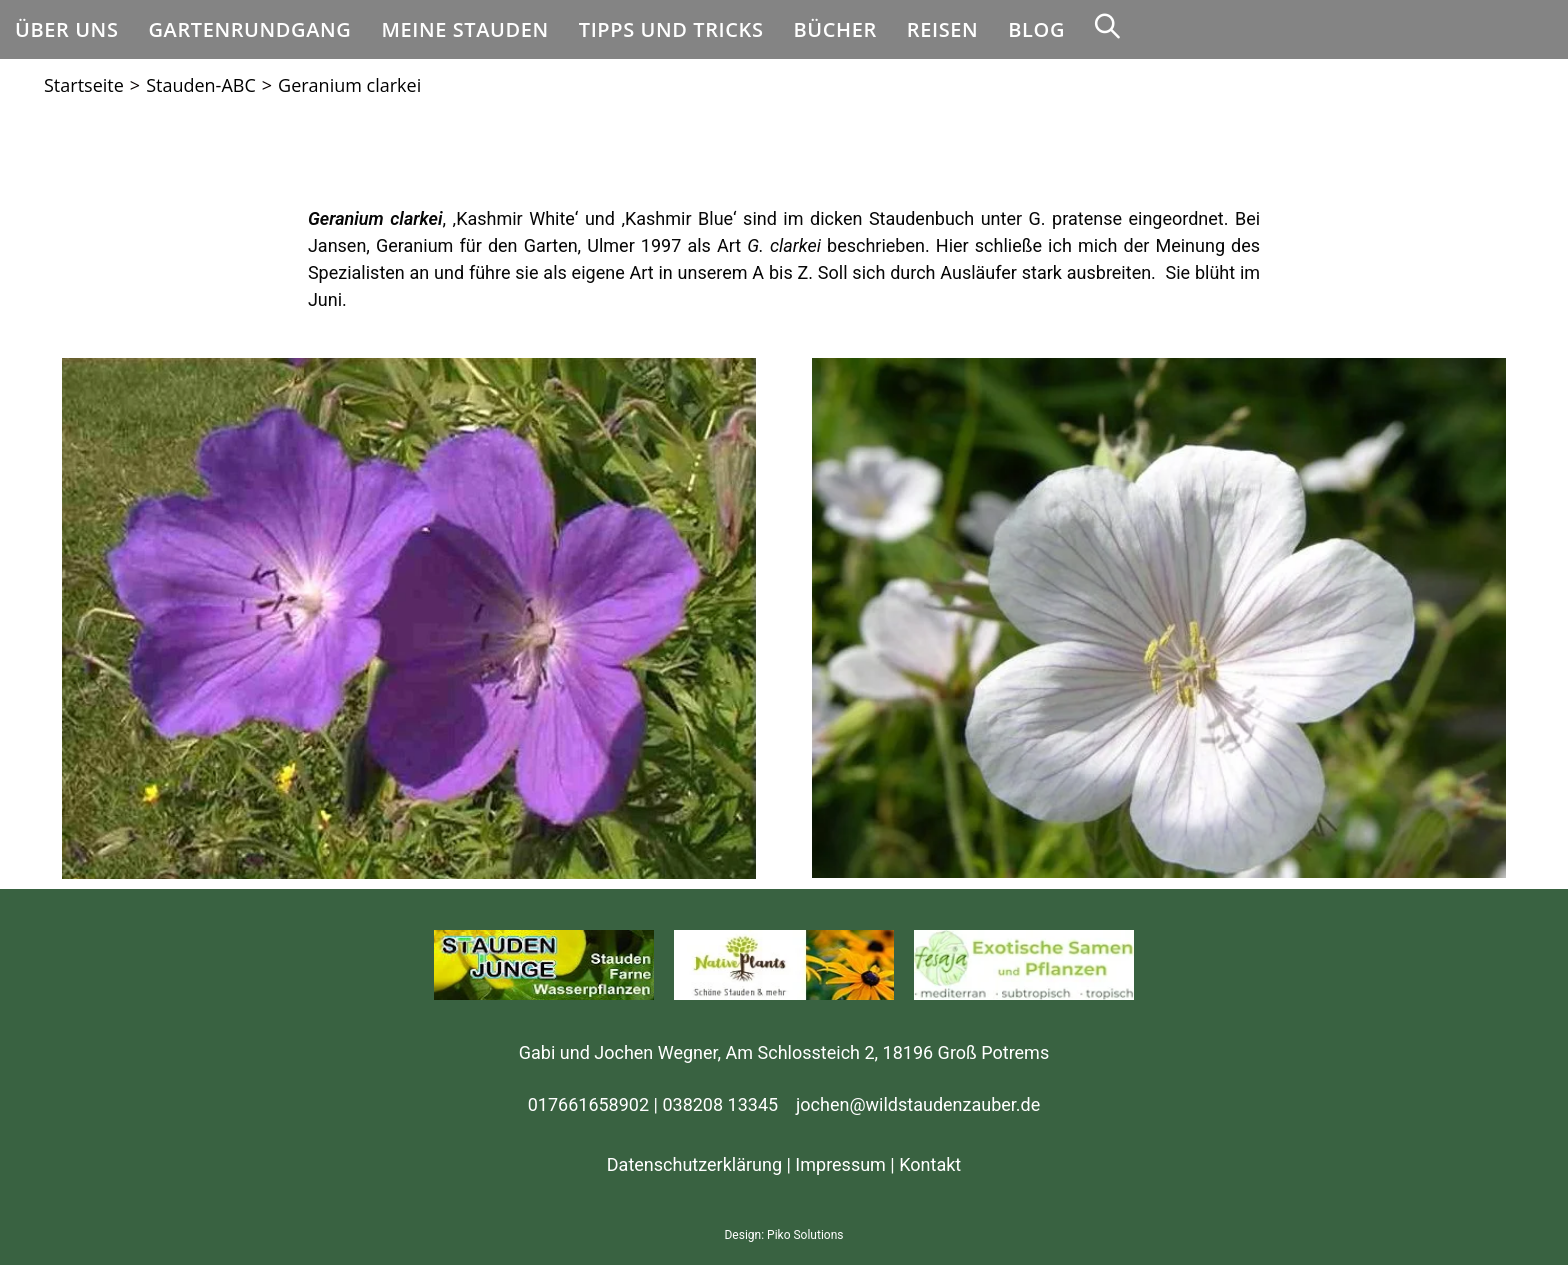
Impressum (840, 1164)
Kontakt (930, 1164)
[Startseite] (84, 85)
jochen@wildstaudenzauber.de (918, 1104)
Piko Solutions (805, 1235)
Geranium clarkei (349, 85)
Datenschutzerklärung (694, 1164)
